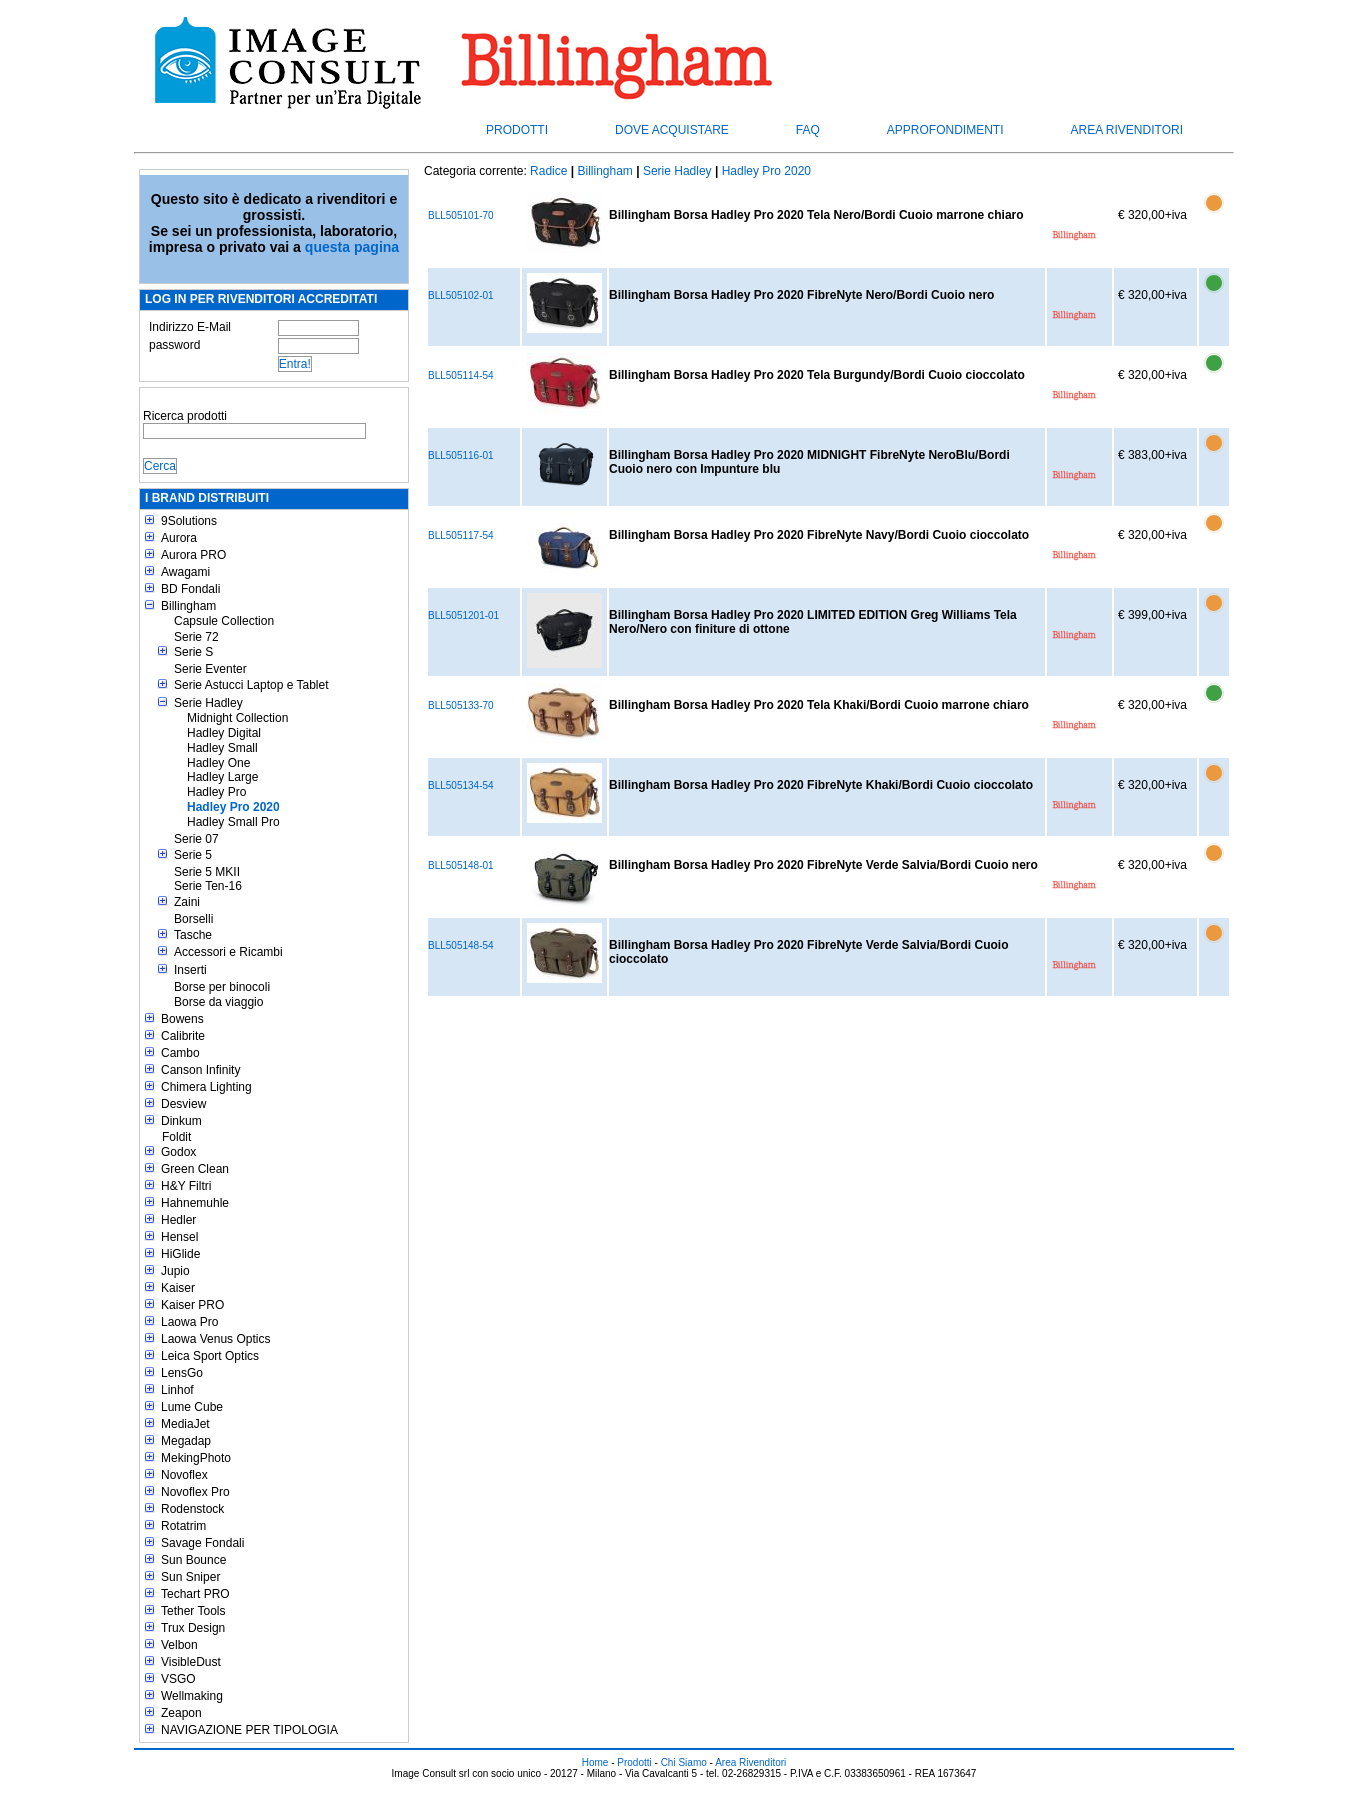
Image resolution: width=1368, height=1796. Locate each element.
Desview (183, 1104)
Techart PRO (195, 1594)
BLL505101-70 (461, 215)
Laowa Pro (189, 1322)
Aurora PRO (193, 555)
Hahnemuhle (195, 1203)
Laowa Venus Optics (215, 1339)
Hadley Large (222, 777)
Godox (178, 1152)
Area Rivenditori (1127, 130)
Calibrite (183, 1036)
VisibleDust (191, 1662)
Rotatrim (183, 1526)
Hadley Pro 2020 (233, 807)
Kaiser (178, 1288)
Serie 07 (196, 839)
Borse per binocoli (222, 987)
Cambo (180, 1053)
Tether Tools (193, 1611)
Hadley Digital (224, 733)
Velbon (179, 1645)
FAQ (808, 130)
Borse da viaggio (218, 1002)
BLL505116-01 (461, 455)
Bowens (182, 1019)
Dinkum (181, 1121)
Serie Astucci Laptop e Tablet (251, 685)
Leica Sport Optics (210, 1356)
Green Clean (195, 1169)
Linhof (177, 1390)
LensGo (182, 1373)
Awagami (185, 572)
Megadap (186, 1441)
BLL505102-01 (461, 295)
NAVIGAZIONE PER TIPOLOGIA (249, 1730)
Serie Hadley (208, 703)
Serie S (193, 652)
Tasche (193, 935)
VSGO (178, 1679)
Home (595, 1762)
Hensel (179, 1237)
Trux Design (193, 1628)
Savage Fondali (202, 1543)
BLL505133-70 (461, 705)
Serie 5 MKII (207, 872)
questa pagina (352, 247)
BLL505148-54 (461, 945)
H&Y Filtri (186, 1186)
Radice (548, 171)
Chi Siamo (684, 1762)
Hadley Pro (216, 792)
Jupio (175, 1271)
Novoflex (184, 1475)
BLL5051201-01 (463, 615)
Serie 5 (193, 855)
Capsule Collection (224, 621)
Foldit (176, 1137)
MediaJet (185, 1424)
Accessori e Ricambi (228, 952)
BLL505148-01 (461, 865)
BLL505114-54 (461, 375)
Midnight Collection (237, 718)
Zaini (187, 902)
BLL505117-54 (461, 535)
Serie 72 (196, 637)
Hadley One (218, 763)
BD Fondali (190, 589)
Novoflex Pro (195, 1492)
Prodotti (517, 130)
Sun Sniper (190, 1577)
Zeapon (181, 1713)
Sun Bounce (193, 1560)
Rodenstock (192, 1509)
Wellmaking (192, 1696)
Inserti (190, 970)
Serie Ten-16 (208, 886)
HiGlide (180, 1254)
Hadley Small (222, 748)
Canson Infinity (200, 1070)
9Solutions (189, 521)
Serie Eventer (210, 669)
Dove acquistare (672, 130)
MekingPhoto (196, 1458)
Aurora (179, 538)
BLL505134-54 (461, 785)
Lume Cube (192, 1407)
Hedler (178, 1220)
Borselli (193, 919)
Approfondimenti (945, 130)
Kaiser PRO (192, 1305)
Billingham (188, 606)
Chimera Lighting (206, 1087)
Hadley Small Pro (233, 822)
